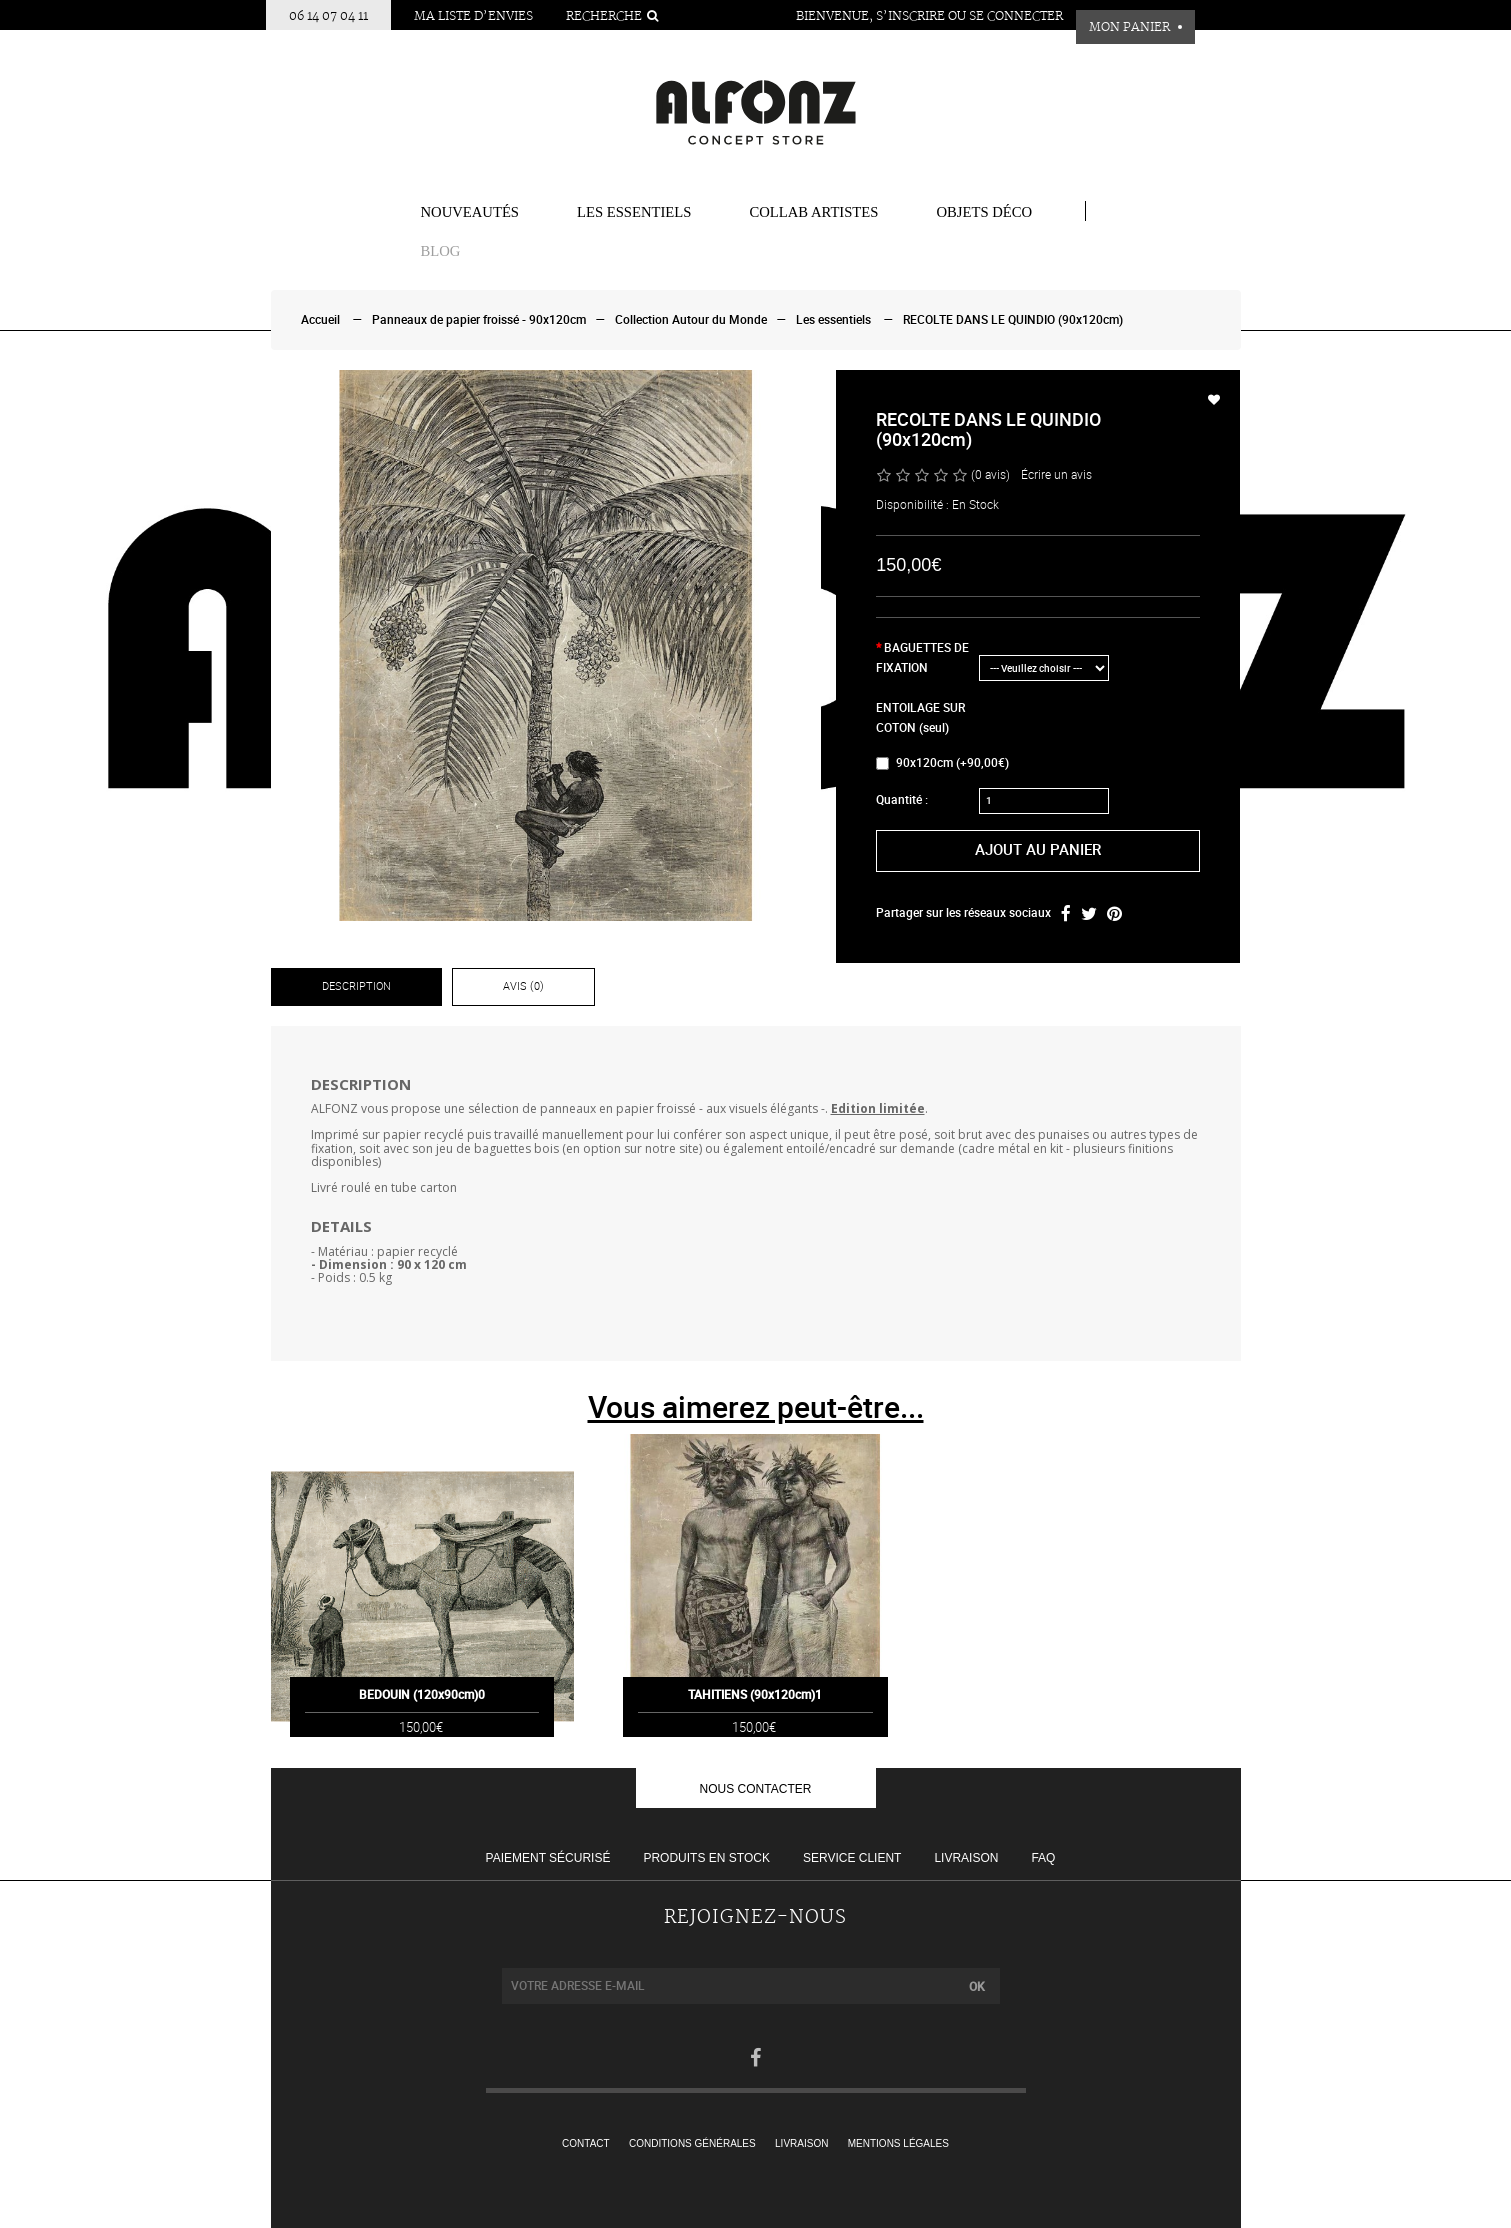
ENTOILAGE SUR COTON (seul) (920, 718)
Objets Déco (984, 212)
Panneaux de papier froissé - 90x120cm (479, 320)
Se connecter (1016, 16)
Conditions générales (692, 2143)
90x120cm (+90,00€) (942, 763)
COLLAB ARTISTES (813, 212)
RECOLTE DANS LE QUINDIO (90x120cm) (1013, 320)
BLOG (441, 251)
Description (356, 986)
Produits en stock (706, 1858)
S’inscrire (910, 16)
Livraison (966, 1858)
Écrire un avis (1056, 475)
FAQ (1043, 1858)
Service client (852, 1858)
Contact (586, 2143)
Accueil (320, 320)
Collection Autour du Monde (691, 320)
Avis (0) (523, 986)
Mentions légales (898, 2143)
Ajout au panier (1038, 850)
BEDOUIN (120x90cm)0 (422, 1722)
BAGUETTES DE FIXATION (922, 658)
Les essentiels (634, 212)
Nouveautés (470, 212)
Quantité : (902, 800)
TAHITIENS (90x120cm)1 (755, 1722)
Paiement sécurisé (548, 1858)
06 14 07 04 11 (328, 16)
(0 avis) (990, 475)
